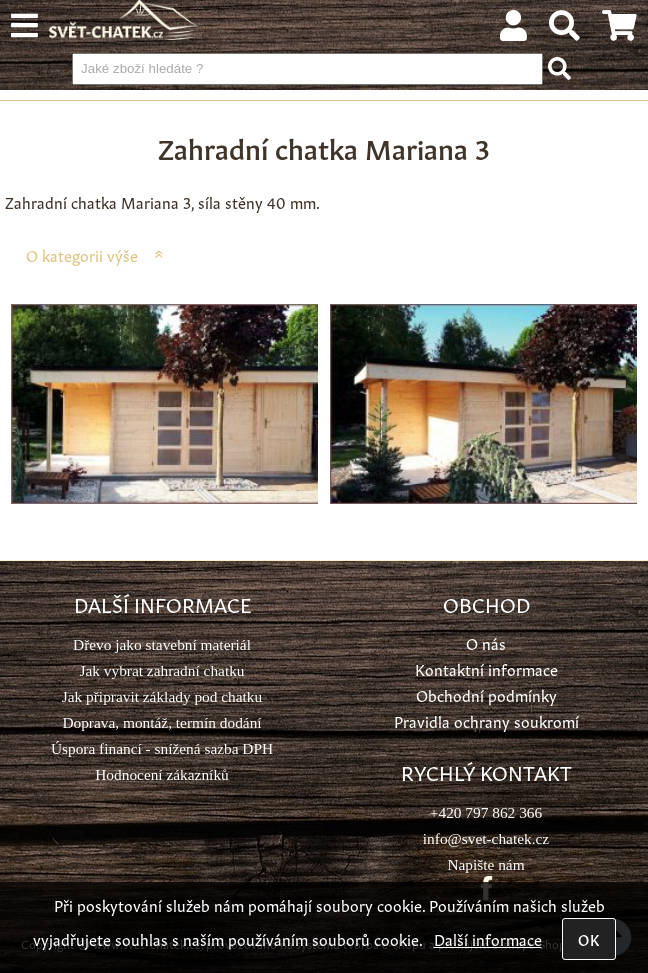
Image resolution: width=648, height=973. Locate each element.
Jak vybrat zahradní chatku (161, 670)
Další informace (488, 938)
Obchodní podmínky (486, 694)
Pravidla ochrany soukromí (486, 720)
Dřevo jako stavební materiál (162, 644)
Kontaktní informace (486, 668)
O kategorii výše (82, 254)
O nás (486, 642)
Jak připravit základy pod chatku (162, 696)
